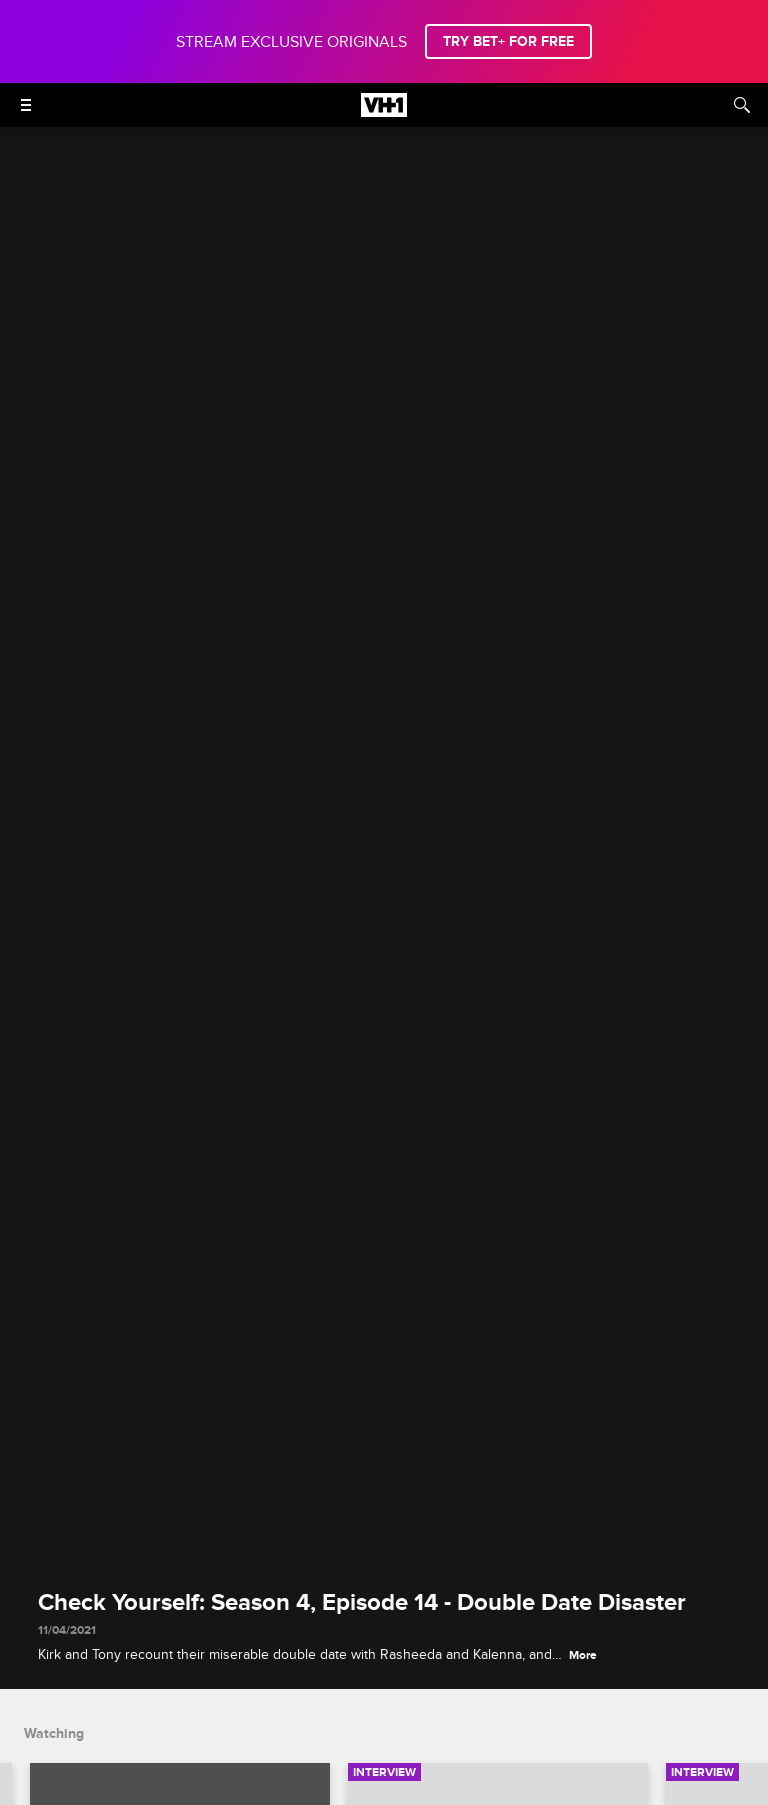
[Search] (742, 105)
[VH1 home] (384, 112)
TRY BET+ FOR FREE (508, 41)
